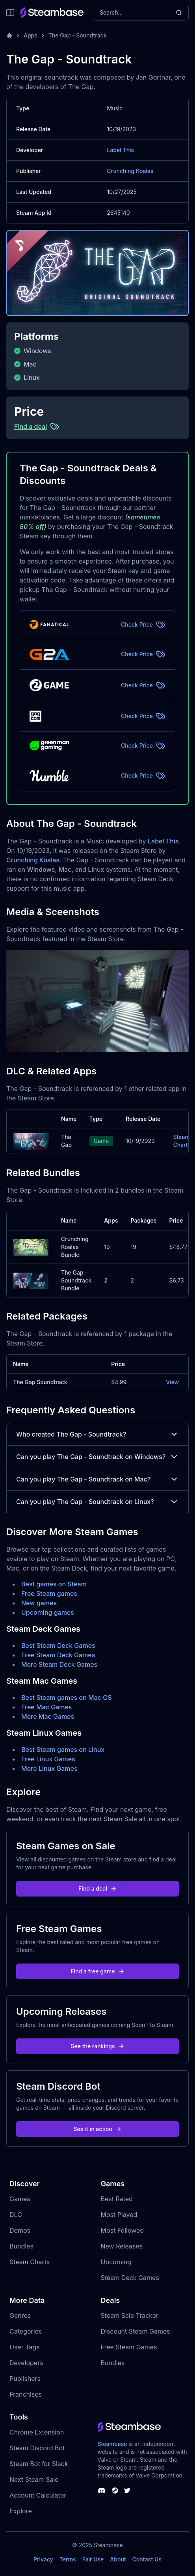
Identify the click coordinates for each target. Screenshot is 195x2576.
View (172, 1382)
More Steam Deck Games (59, 1664)
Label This (120, 150)
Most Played (119, 2215)
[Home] (9, 35)
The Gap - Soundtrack (77, 35)
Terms (67, 2559)
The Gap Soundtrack (40, 1382)
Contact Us (147, 2559)
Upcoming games (47, 1612)
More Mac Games (47, 1716)
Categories (25, 2331)
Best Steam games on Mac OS (66, 1697)
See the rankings (97, 2046)
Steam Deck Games (130, 2278)
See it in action (97, 2129)
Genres (20, 2315)
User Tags (24, 2347)
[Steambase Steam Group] (115, 2490)
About (118, 2559)
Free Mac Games (46, 1707)
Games (19, 2199)
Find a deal (97, 1888)
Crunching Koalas (130, 171)
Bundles (21, 2246)
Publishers (25, 2378)
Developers (26, 2363)
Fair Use (93, 2559)
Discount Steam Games (135, 2331)
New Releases (122, 2246)
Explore (20, 2511)
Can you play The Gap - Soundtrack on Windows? (97, 1456)
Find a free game (97, 1971)
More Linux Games (49, 1768)
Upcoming (116, 2262)
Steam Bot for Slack (38, 2464)
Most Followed (122, 2230)
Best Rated (117, 2199)
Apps (30, 35)
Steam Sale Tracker (130, 2315)
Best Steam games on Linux (62, 1749)
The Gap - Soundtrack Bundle (76, 1280)
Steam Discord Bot (37, 2448)
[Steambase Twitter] (127, 2490)
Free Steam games (49, 1593)
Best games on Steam (54, 1584)
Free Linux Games (48, 1759)
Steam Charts (181, 1141)
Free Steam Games (129, 2347)
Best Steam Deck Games (58, 1645)
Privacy (43, 2559)
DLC (15, 2215)
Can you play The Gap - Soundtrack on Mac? (97, 1479)
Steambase (112, 2443)
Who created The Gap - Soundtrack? (97, 1434)
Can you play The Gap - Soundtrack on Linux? (97, 1501)
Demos (19, 2230)
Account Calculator (37, 2495)
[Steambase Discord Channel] (102, 2490)
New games (39, 1603)
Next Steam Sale (34, 2479)
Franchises (25, 2394)
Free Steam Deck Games (58, 1655)
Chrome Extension (36, 2432)
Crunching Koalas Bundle (75, 1247)
